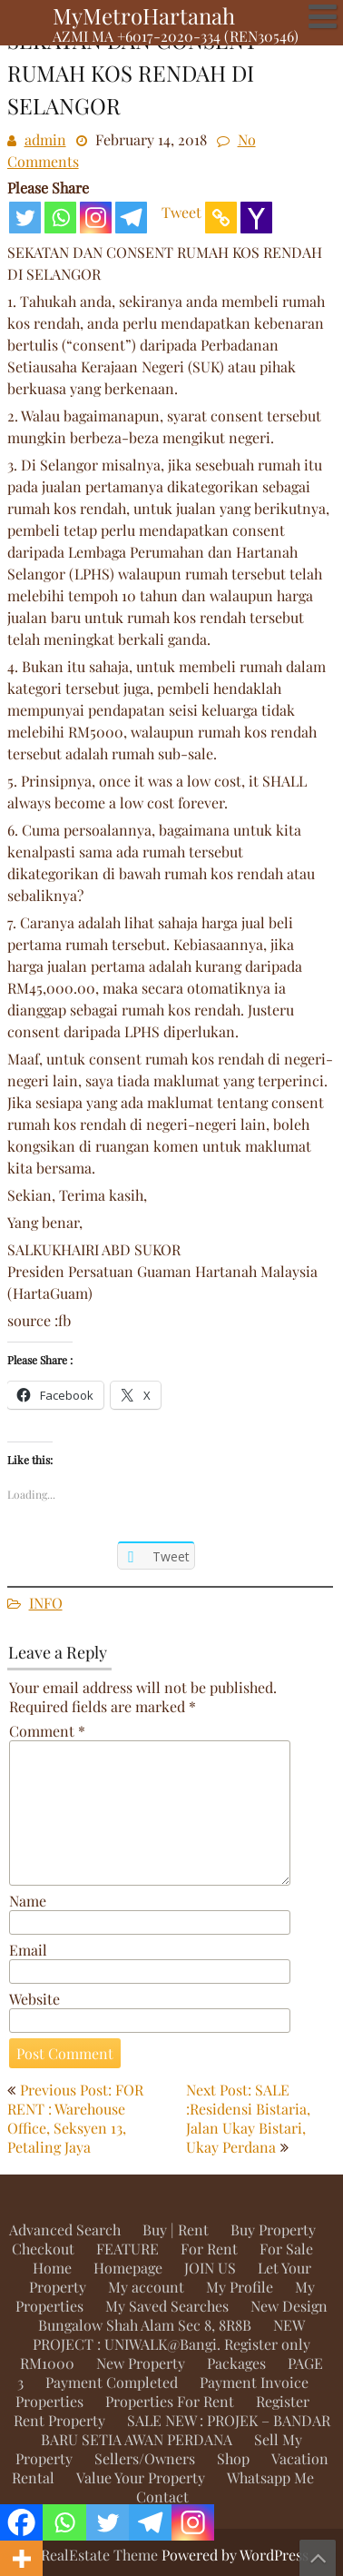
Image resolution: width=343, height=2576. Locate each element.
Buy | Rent (175, 2229)
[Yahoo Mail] (256, 217)
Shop (233, 2458)
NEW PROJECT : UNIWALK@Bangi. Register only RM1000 (165, 2344)
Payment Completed (111, 2382)
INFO (46, 1602)
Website (34, 1998)
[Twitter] (25, 217)
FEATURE (127, 2248)
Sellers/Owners (144, 2458)
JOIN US (210, 2267)
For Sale (286, 2248)
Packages (236, 2363)
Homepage (127, 2267)
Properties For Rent (169, 2401)
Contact (162, 2496)
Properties (49, 2401)
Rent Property (59, 2420)
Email (28, 1949)
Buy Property (273, 2229)
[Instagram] (96, 217)
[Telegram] (131, 217)
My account (146, 2286)
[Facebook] (21, 2522)
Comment (47, 1730)
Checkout (43, 2248)
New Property (140, 2363)
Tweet (181, 212)
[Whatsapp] (60, 217)
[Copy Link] (221, 217)
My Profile (239, 2286)
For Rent (209, 2248)
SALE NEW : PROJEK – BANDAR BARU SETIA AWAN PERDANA (185, 2430)
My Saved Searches (167, 2305)
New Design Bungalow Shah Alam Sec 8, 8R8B (183, 2315)
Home (52, 2267)
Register (282, 2401)
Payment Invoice (254, 2382)
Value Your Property (140, 2477)
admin (45, 139)
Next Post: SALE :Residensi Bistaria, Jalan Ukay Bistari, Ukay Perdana (248, 2118)
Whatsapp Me (270, 2477)
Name (27, 1900)
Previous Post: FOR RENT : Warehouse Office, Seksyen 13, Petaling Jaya (75, 2118)
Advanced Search (65, 2229)
